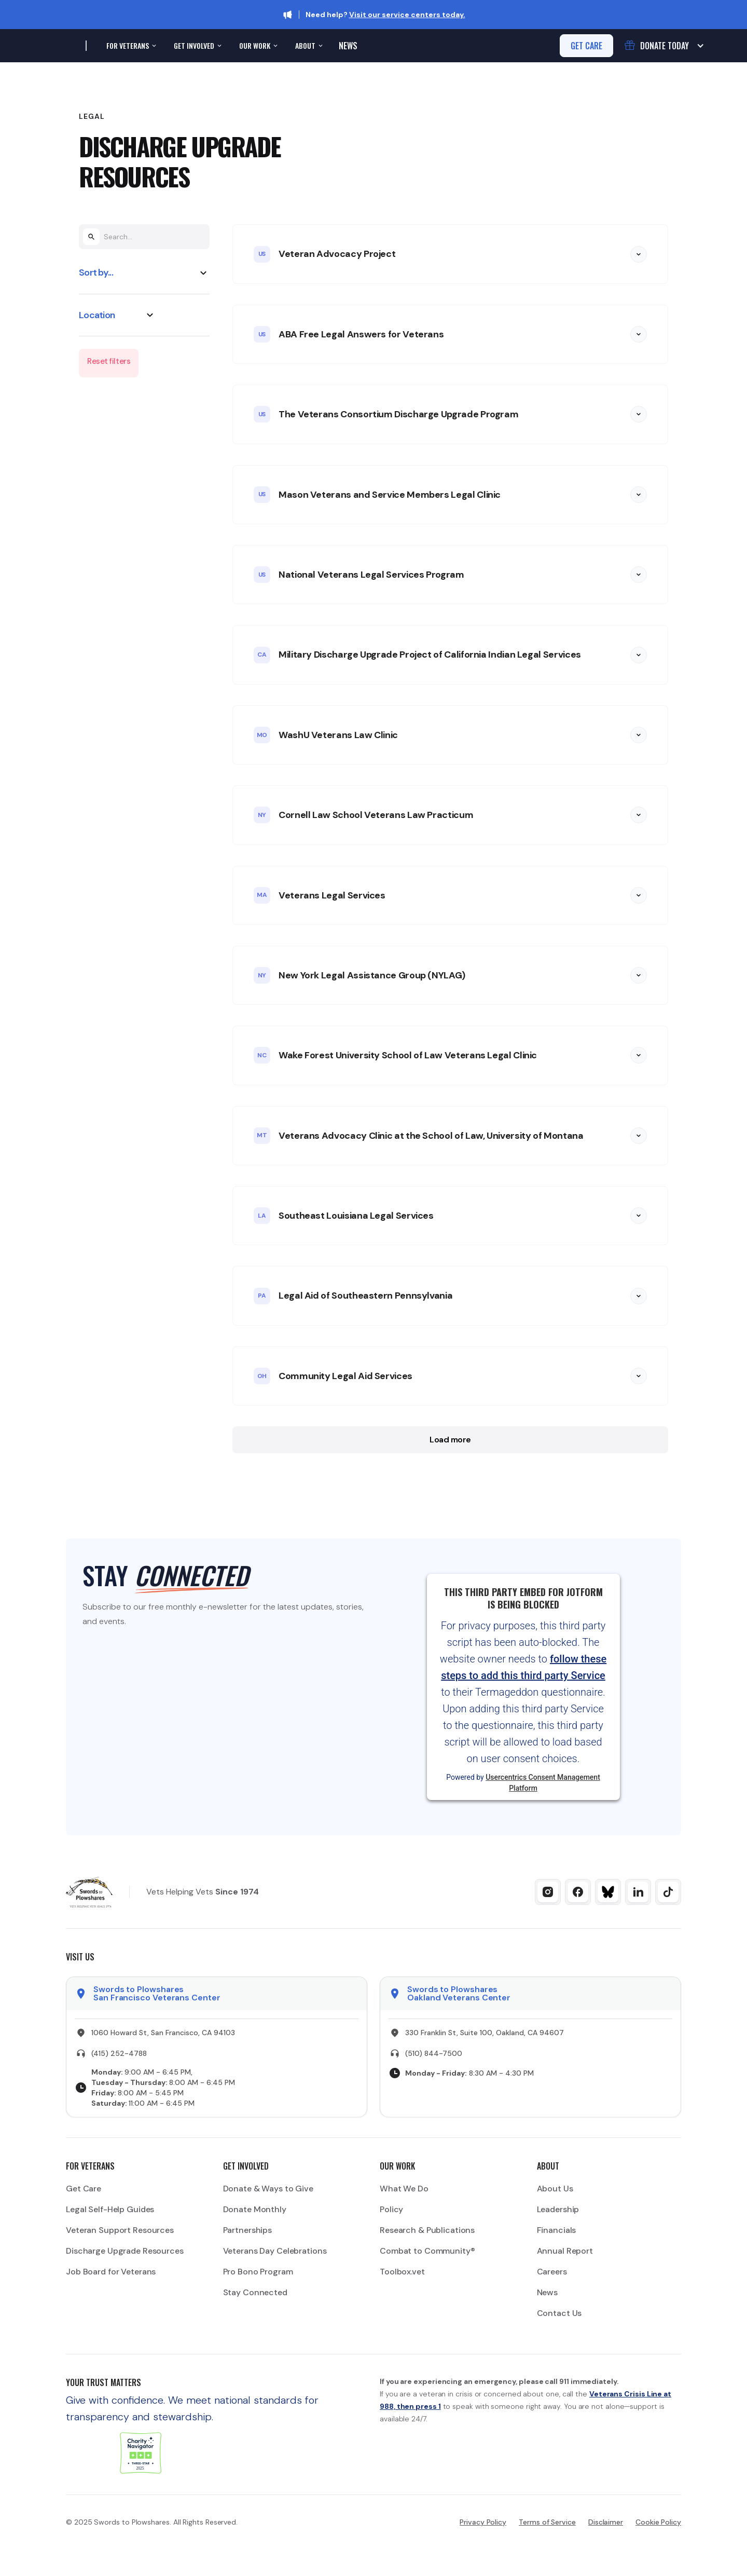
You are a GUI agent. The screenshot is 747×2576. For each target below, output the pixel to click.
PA (262, 1295)
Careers (552, 2271)
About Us (555, 2188)
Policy (391, 2209)
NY (262, 815)
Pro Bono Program (258, 2271)
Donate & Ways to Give (268, 2188)
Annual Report (565, 2250)
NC (262, 1055)
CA (262, 654)
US (262, 254)
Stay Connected (255, 2292)
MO (262, 735)
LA (262, 1215)
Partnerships (247, 2230)
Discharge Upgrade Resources (125, 2250)
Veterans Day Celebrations (275, 2250)
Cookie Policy (658, 2522)
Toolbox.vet (402, 2271)
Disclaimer (605, 2522)
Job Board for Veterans (111, 2271)
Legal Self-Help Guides (110, 2209)
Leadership (558, 2209)
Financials (556, 2230)
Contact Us (559, 2313)
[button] (130, 45)
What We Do (404, 2188)
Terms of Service (547, 2522)
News (348, 45)
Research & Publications (427, 2230)
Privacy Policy (483, 2522)
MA (262, 895)
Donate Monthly (254, 2209)
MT (262, 1135)
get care (586, 45)
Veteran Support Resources (120, 2230)
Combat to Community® (427, 2250)
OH (262, 1376)
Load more (450, 1439)
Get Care (83, 2188)
